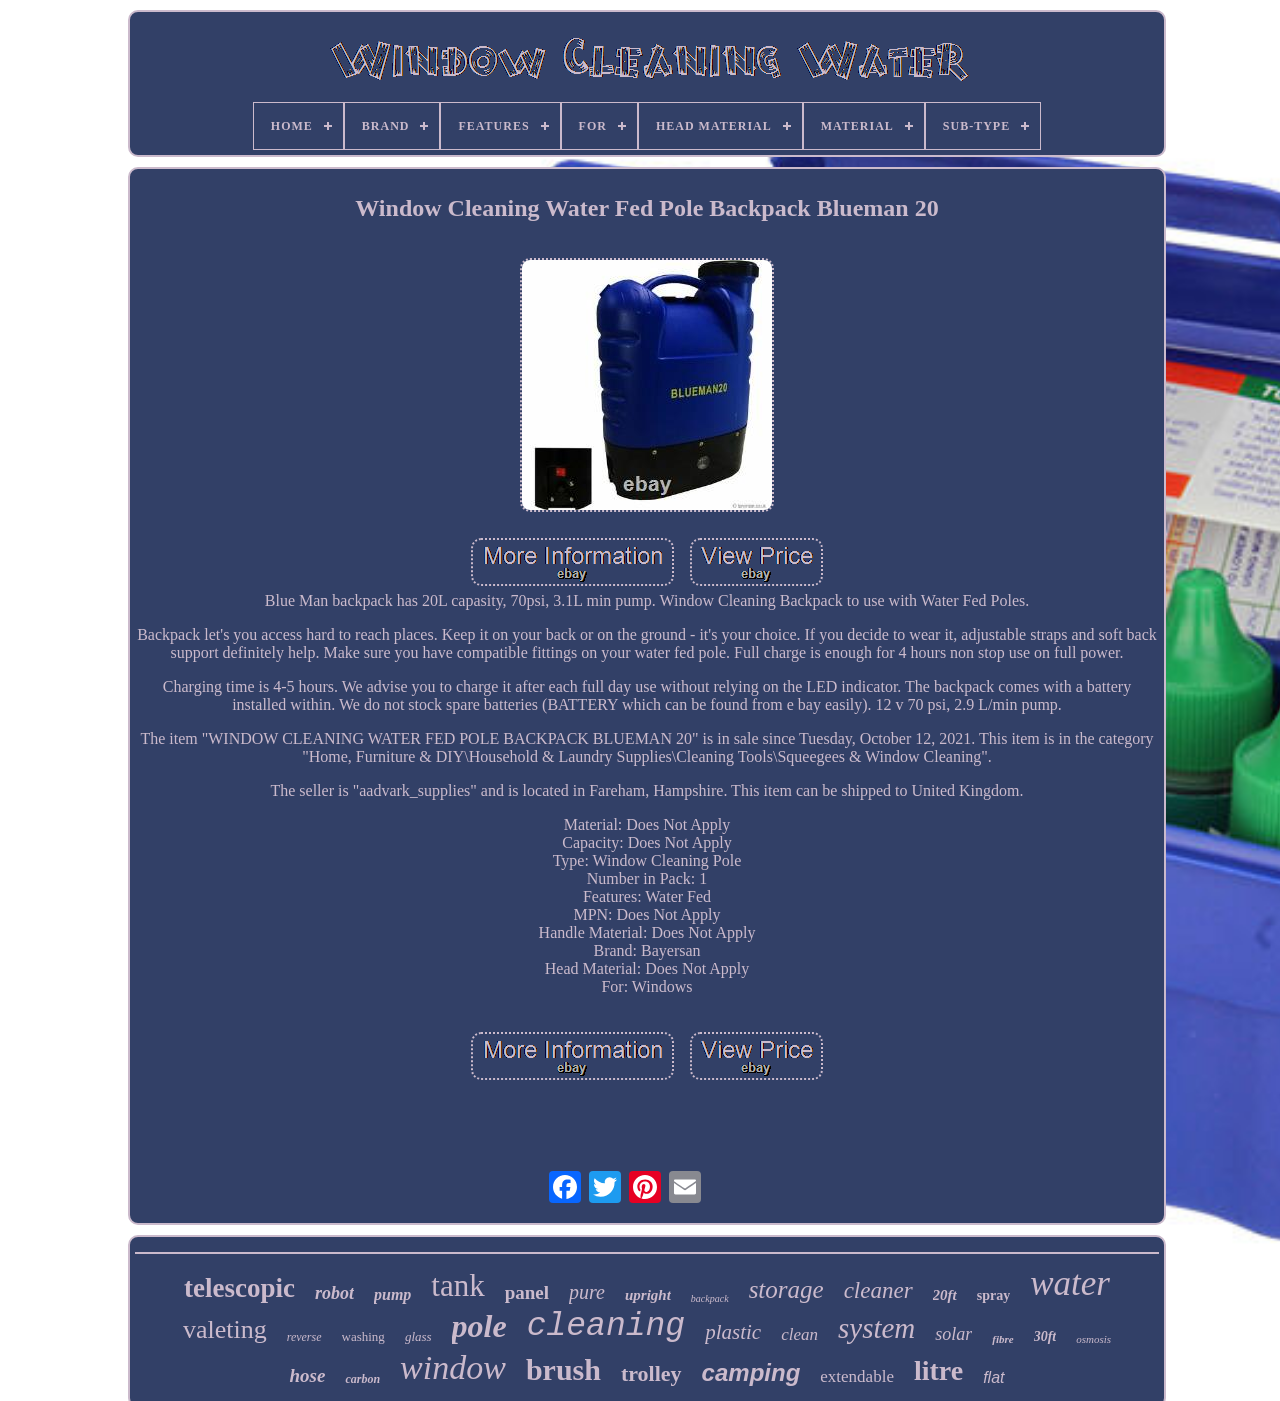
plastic (733, 1332)
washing (363, 1336)
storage (786, 1289)
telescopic (239, 1288)
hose (307, 1375)
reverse (304, 1337)
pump (392, 1294)
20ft (945, 1295)
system (876, 1328)
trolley (651, 1373)
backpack (710, 1298)
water (1070, 1283)
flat (993, 1377)
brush (563, 1369)
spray (993, 1295)
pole (479, 1326)
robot (334, 1293)
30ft (1045, 1336)
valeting (225, 1329)
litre (938, 1370)
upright (648, 1295)
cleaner (878, 1290)
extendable (857, 1376)
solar (953, 1334)
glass (418, 1336)
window (453, 1367)
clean (799, 1334)
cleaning (606, 1326)
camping (751, 1372)
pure (587, 1292)
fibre (1002, 1339)
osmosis (1093, 1339)
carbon (362, 1379)
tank (457, 1285)
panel (527, 1292)
